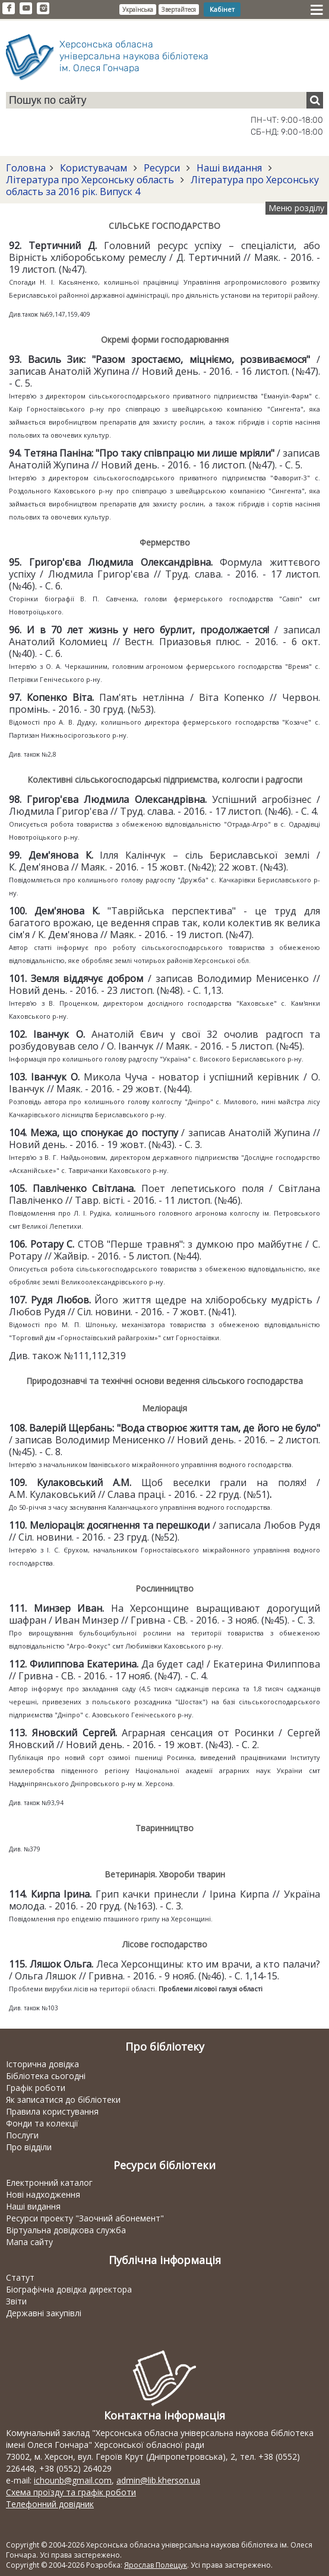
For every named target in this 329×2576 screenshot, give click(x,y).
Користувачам (93, 167)
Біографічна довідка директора (69, 2289)
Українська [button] (137, 9)
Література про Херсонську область (91, 179)
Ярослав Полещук (155, 2565)
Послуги (22, 2135)
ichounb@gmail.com (73, 2480)
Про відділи (29, 2147)
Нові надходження (43, 2194)
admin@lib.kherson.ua (158, 2480)
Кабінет (222, 9)
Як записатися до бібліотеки (63, 2099)
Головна (26, 167)
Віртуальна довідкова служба (66, 2230)
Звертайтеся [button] (179, 9)
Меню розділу (296, 207)
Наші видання (229, 167)
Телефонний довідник (50, 2504)
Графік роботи (35, 2087)
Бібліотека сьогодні (46, 2075)
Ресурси (161, 167)
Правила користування (52, 2111)
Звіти (16, 2301)
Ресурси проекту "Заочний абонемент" (85, 2218)
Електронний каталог (49, 2182)
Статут (20, 2277)
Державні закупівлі (43, 2313)
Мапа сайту (29, 2241)
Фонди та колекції (42, 2123)
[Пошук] (314, 100)
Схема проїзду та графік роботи (71, 2492)
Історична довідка (42, 2064)
